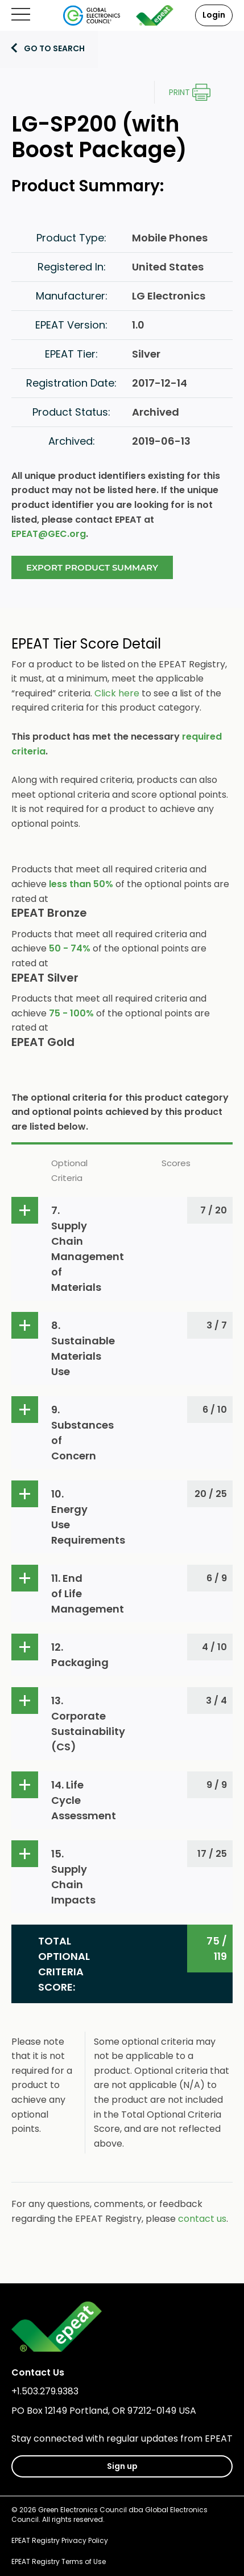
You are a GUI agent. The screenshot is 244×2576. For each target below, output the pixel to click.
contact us (202, 2218)
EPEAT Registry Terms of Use (58, 2561)
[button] (122, 1249)
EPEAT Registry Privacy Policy (59, 2540)
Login (213, 14)
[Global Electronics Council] (92, 15)
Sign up (122, 2466)
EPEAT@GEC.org (48, 533)
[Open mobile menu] (20, 15)
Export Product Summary (92, 567)
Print (179, 92)
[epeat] (154, 15)
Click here (116, 693)
